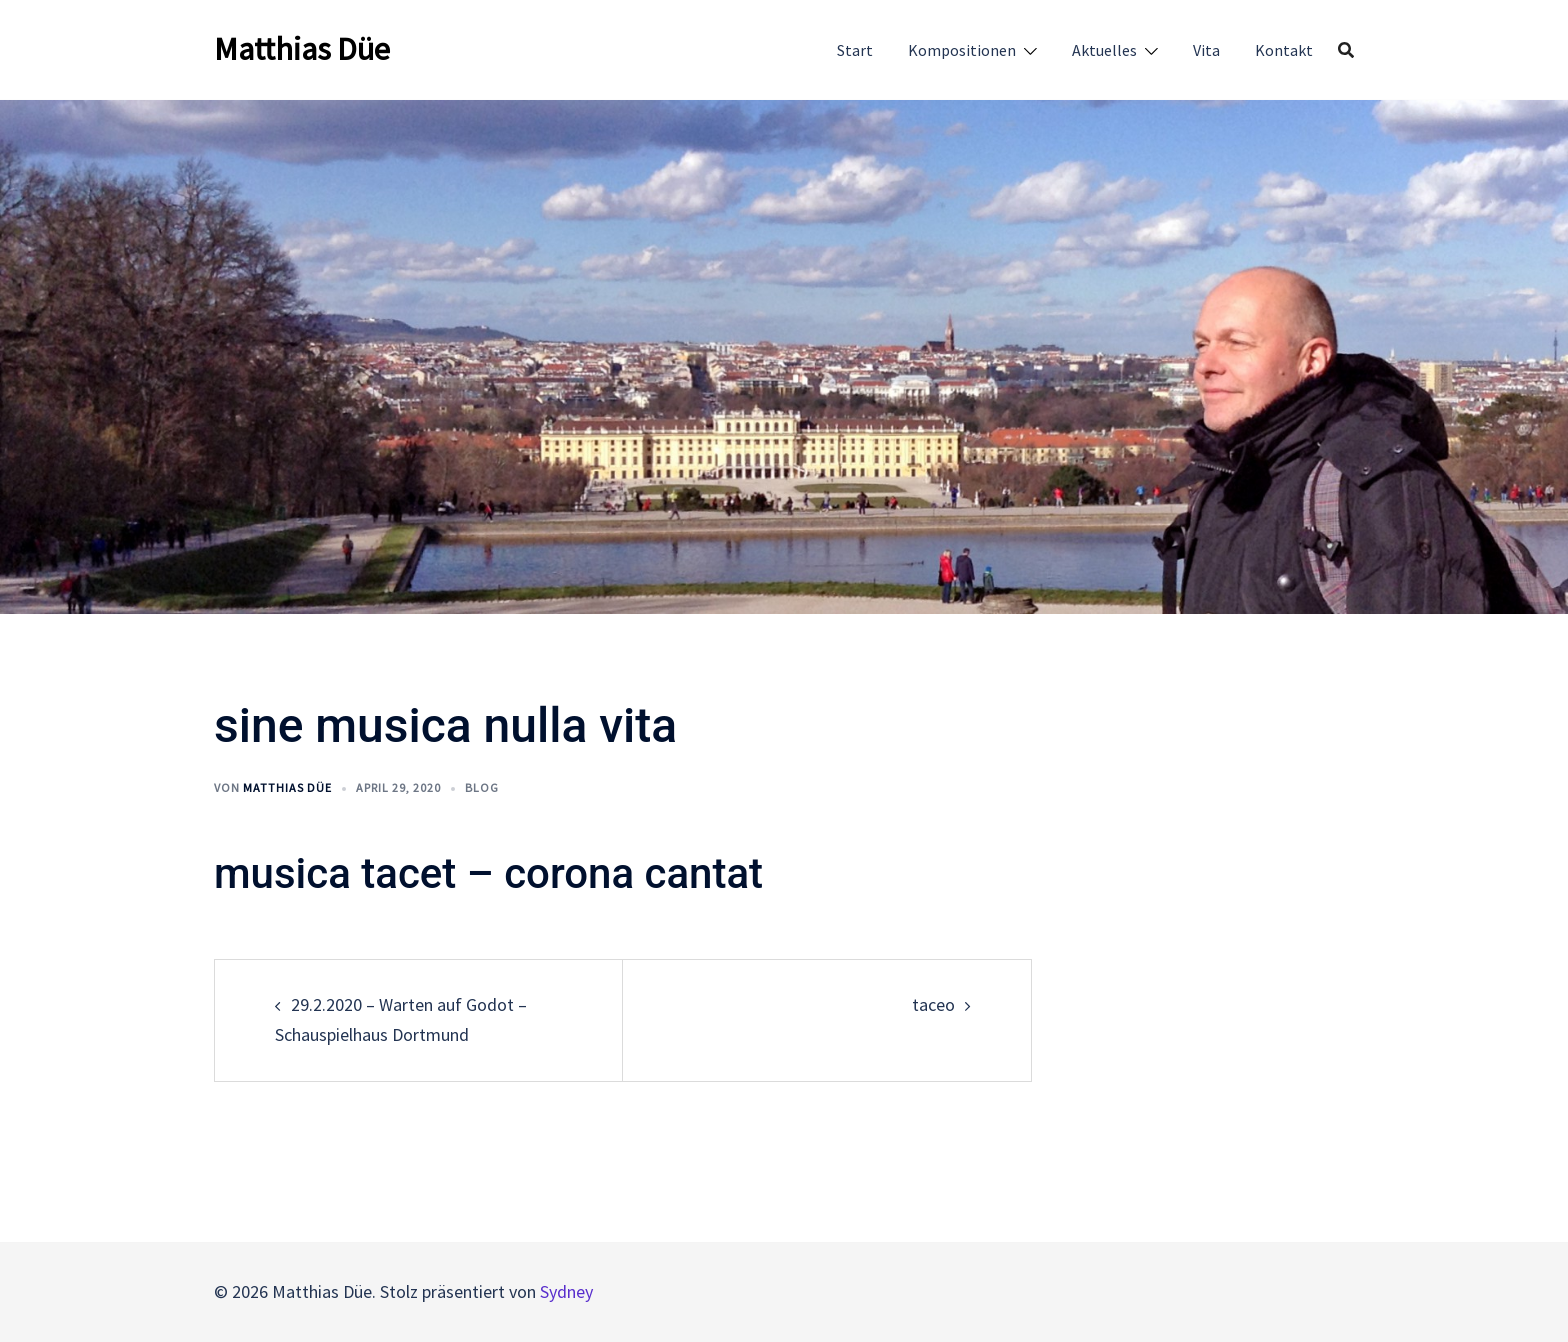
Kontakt (1284, 50)
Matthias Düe (302, 49)
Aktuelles (1104, 50)
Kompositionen (962, 50)
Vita (1206, 50)
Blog (482, 787)
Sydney (566, 1291)
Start (855, 50)
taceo (933, 1004)
